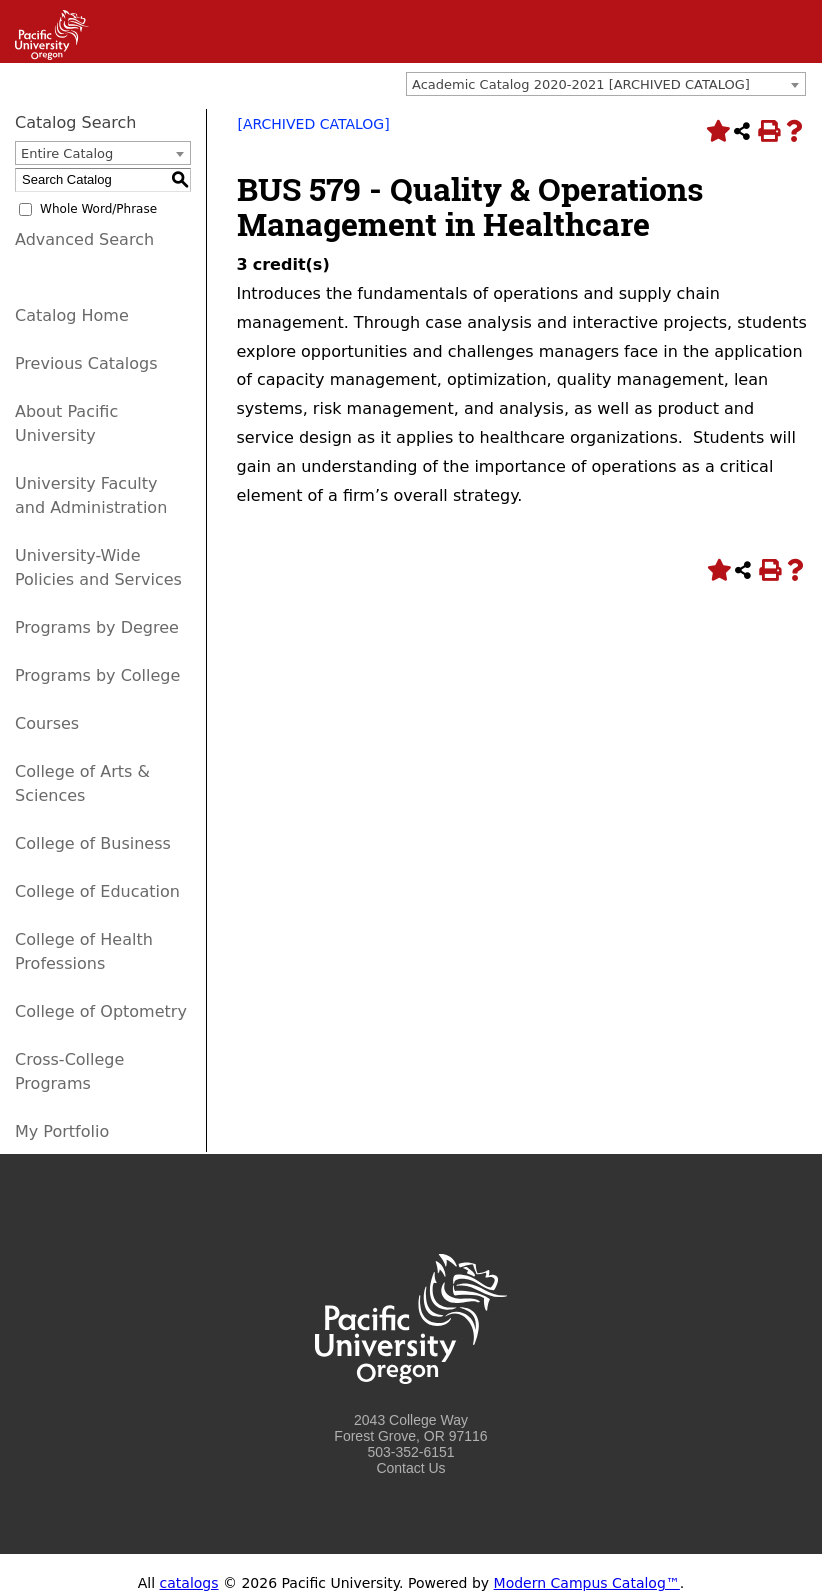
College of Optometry (101, 1011)
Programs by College (97, 675)
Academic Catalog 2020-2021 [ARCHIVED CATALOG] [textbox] (581, 84)
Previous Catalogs (86, 363)
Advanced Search (84, 239)
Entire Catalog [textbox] (67, 153)
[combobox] (606, 84)
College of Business (93, 843)
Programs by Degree (97, 627)
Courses (47, 723)
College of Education (97, 891)
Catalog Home (72, 315)
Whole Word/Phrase (98, 209)
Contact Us (410, 1468)
